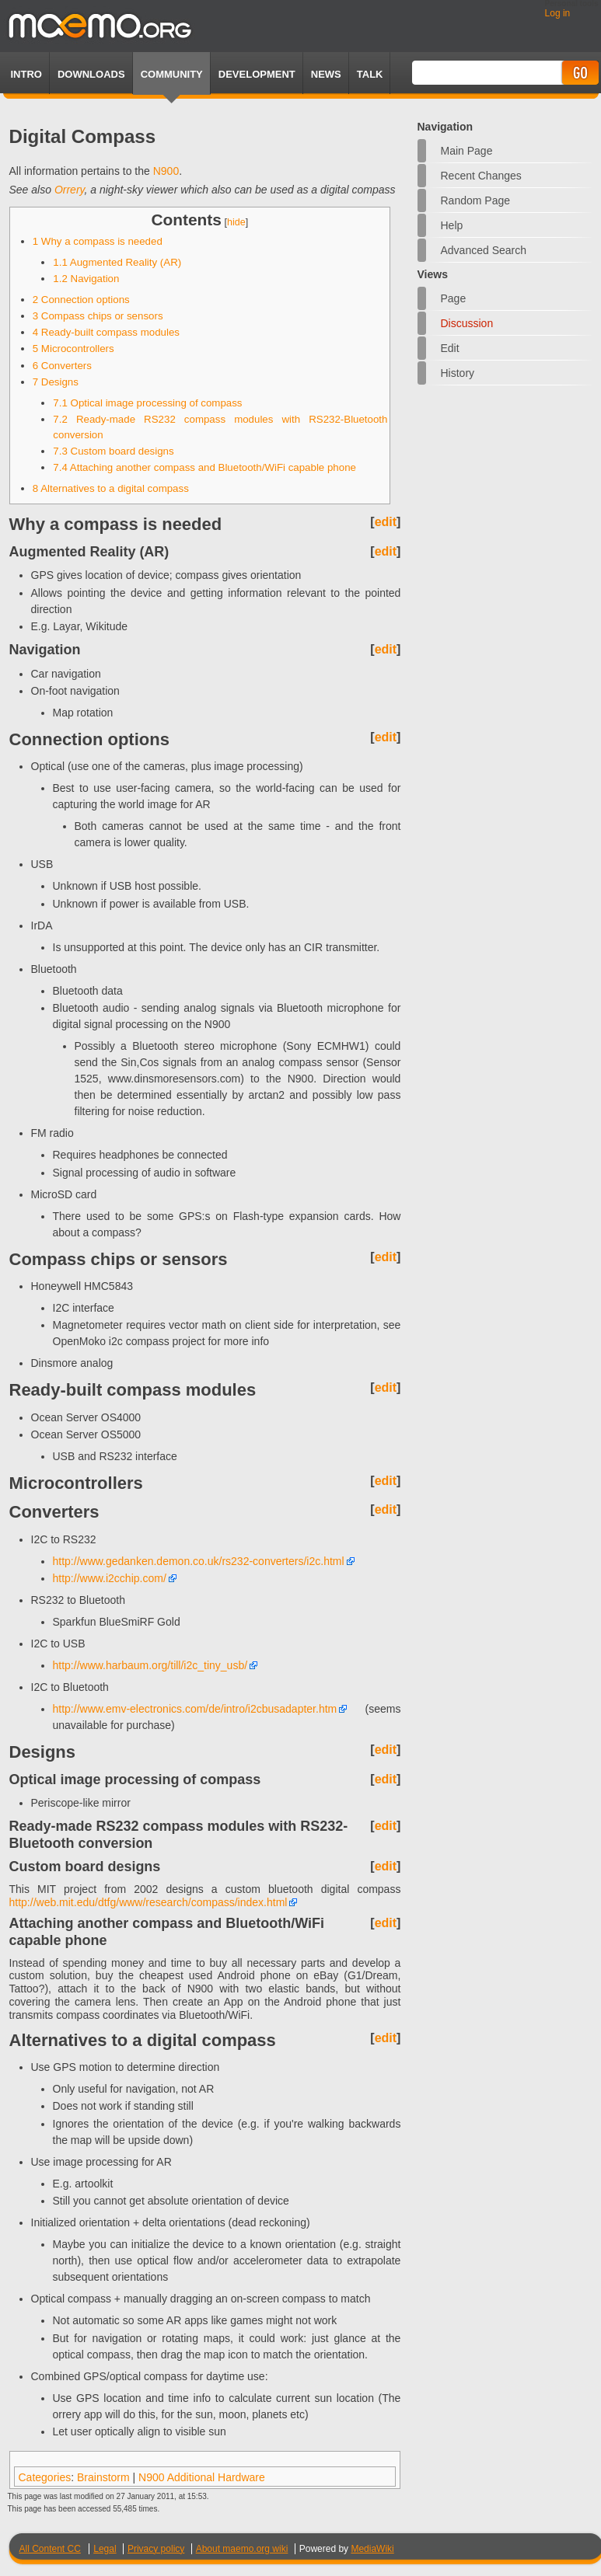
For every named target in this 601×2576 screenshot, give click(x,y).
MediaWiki (372, 2548)
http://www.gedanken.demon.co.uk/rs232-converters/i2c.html (198, 1561)
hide (236, 222)
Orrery (69, 189)
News (326, 74)
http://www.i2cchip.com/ (109, 1578)
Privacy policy (156, 2548)
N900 (166, 171)
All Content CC (50, 2548)
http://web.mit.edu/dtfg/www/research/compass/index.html (148, 1902)
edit (386, 521)
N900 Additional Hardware (201, 2477)
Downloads (91, 74)
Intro (26, 74)
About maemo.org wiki (242, 2548)
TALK (370, 74)
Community (172, 74)
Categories (45, 2477)
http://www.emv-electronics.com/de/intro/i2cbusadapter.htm (195, 1709)
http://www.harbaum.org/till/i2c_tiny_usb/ (150, 1665)
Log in (558, 13)
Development (256, 74)
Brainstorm (103, 2477)
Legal (104, 2548)
